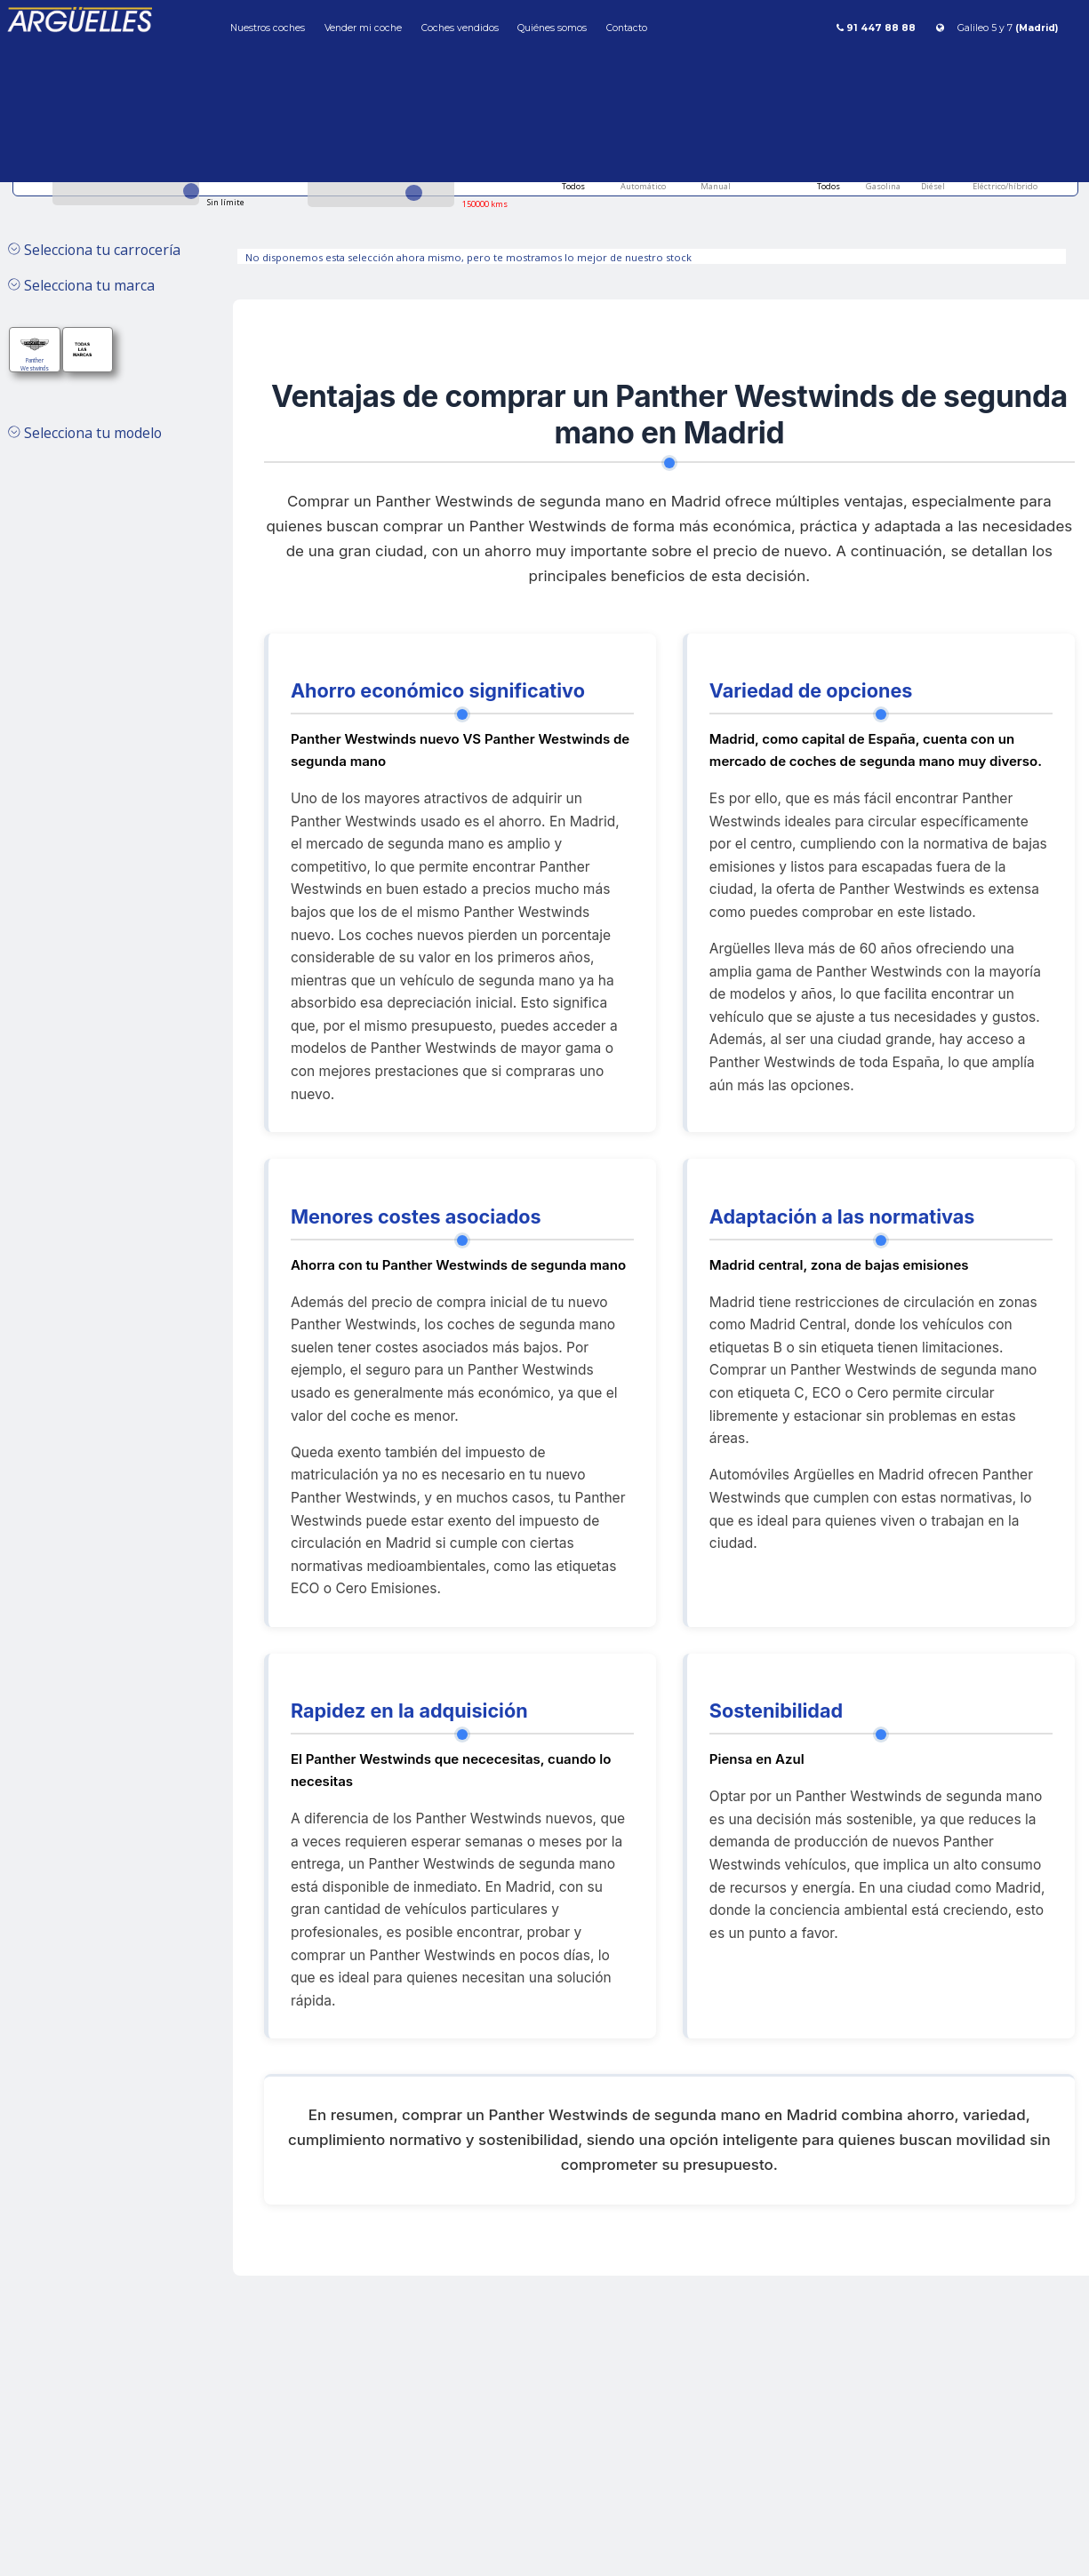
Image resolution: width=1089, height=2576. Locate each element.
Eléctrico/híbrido (1004, 186)
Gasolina (882, 186)
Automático (642, 186)
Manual (715, 186)
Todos (573, 186)
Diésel (932, 186)
